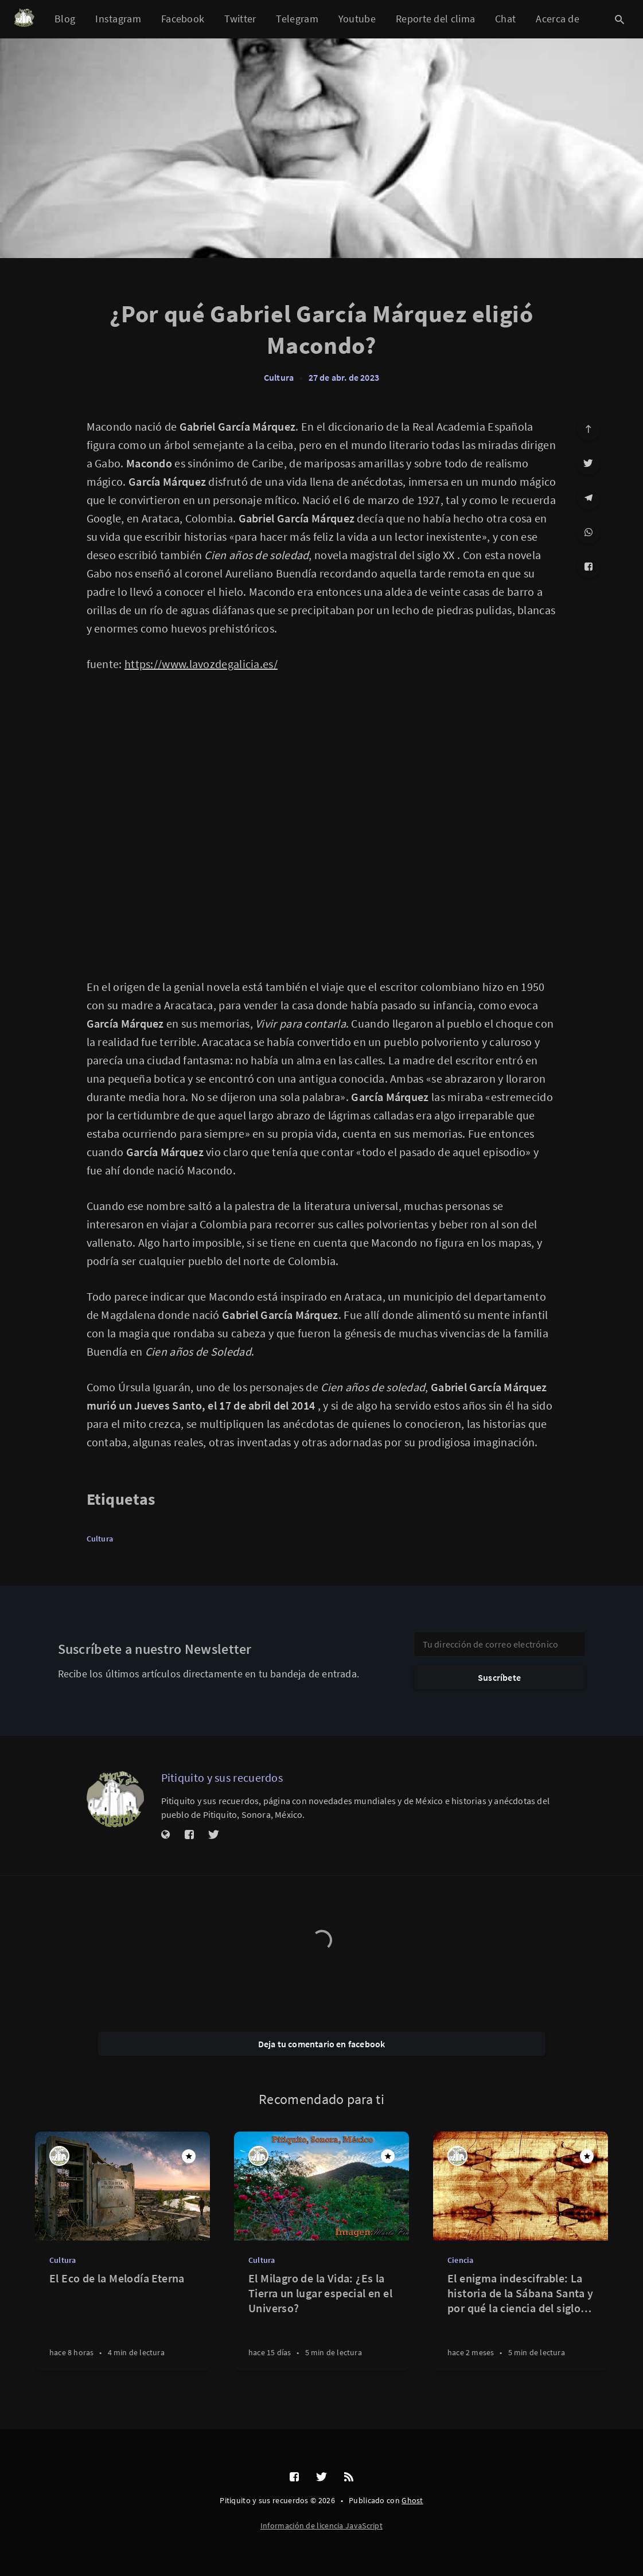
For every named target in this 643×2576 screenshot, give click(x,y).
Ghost (412, 2500)
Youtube (357, 18)
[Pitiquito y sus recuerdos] (115, 1799)
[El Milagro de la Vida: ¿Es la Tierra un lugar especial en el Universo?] (321, 2321)
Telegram (297, 18)
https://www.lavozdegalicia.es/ (201, 664)
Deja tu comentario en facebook (321, 2044)
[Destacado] (189, 2156)
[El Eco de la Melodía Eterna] (122, 2321)
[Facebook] (588, 566)
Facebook (182, 18)
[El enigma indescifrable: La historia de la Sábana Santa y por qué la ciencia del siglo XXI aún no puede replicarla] (520, 2321)
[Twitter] (588, 463)
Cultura (279, 377)
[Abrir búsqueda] (619, 19)
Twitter (240, 18)
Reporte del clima (435, 18)
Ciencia (460, 2260)
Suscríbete (499, 1677)
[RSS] (348, 2477)
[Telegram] (588, 497)
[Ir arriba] (588, 428)
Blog (64, 18)
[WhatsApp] (588, 532)
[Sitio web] (165, 1835)
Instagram (118, 18)
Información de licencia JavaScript (321, 2525)
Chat (505, 18)
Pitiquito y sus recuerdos (222, 1777)
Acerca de (557, 18)
